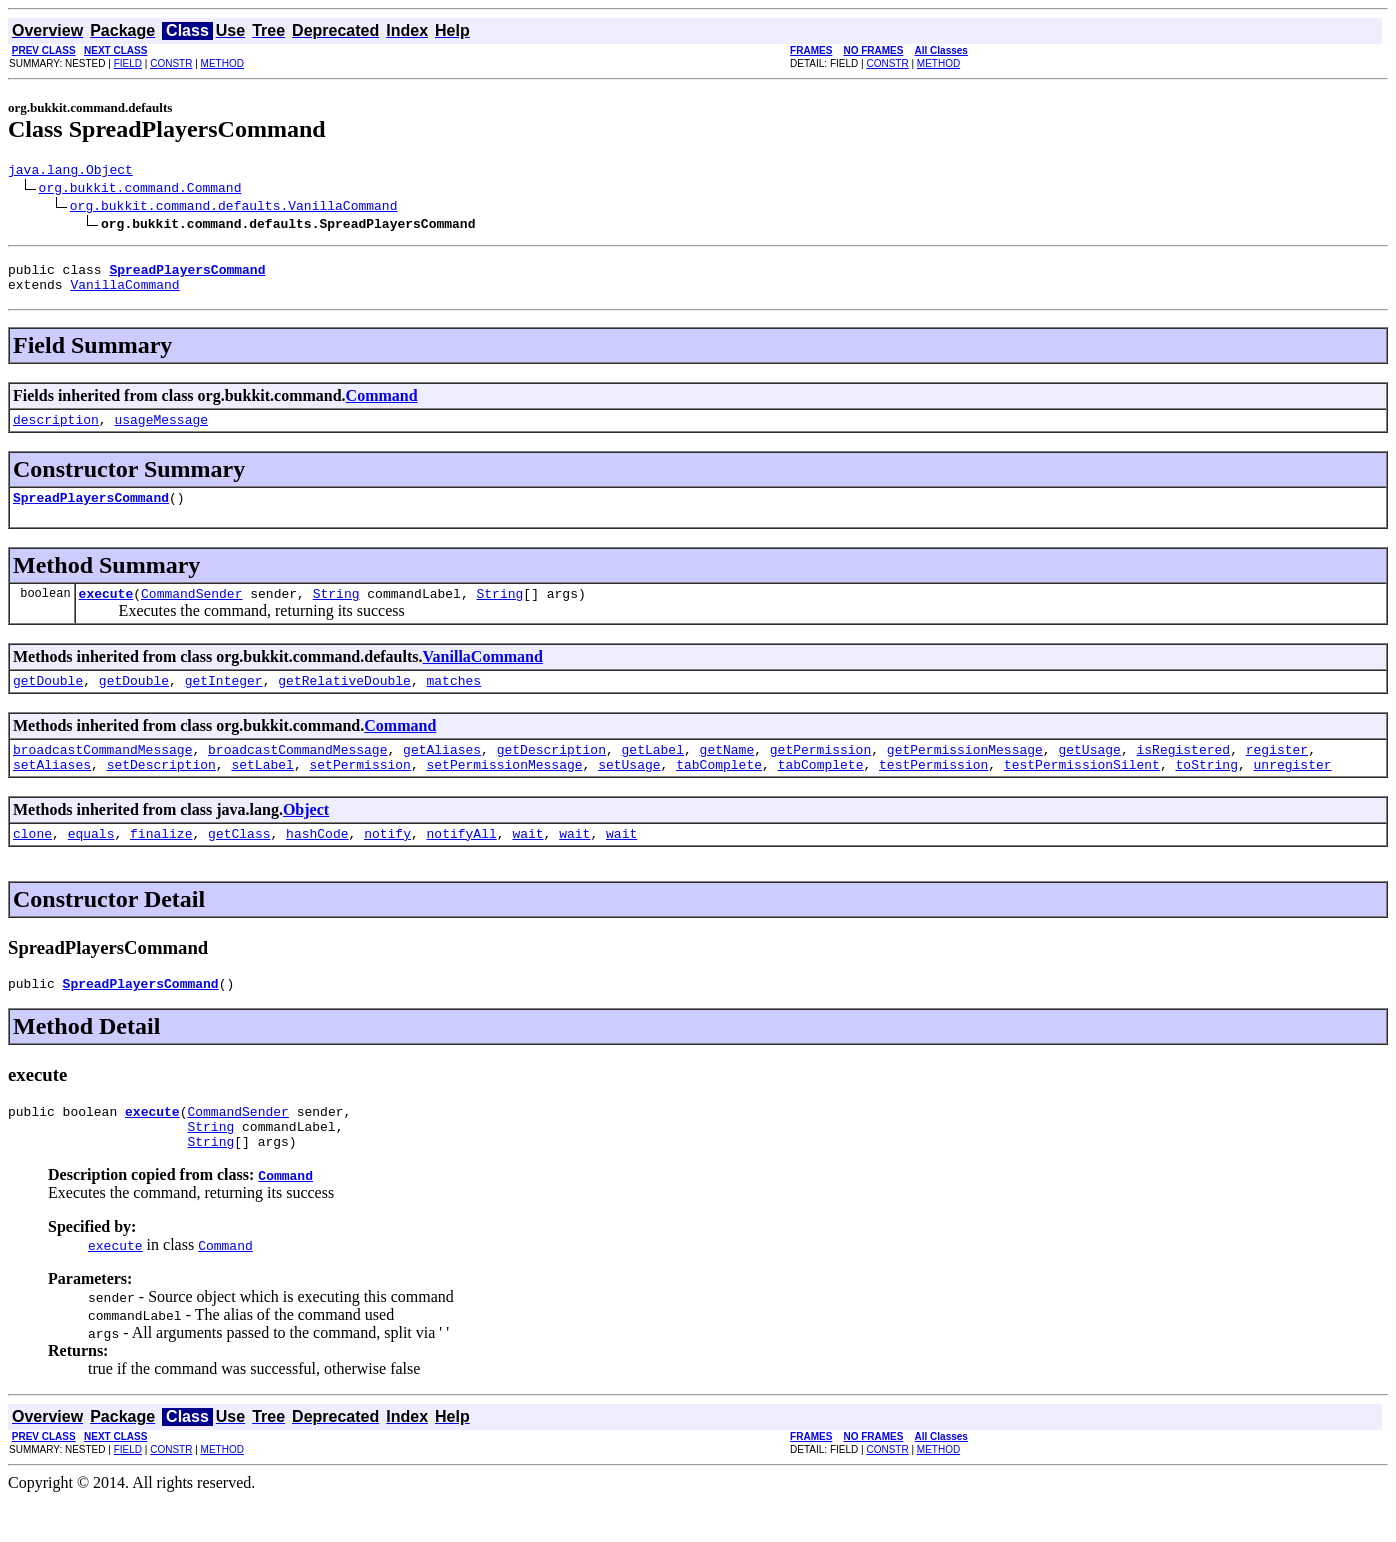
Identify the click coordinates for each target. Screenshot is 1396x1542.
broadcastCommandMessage (102, 773)
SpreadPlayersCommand (91, 512)
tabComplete (719, 791)
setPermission (359, 791)
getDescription (551, 773)
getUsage (1089, 773)
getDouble (48, 701)
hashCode (317, 863)
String (336, 611)
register (1277, 773)
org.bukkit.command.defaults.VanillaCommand (234, 208)
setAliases (52, 791)
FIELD (128, 63)
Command (382, 404)
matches (453, 701)
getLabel (652, 773)
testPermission (933, 791)
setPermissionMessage (504, 791)
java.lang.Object (70, 172)
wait (527, 863)
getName (726, 773)
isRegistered (1183, 773)
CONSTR (171, 63)
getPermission (820, 773)
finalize (161, 863)
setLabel (262, 791)
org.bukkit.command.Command (140, 190)
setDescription (161, 791)
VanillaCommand (124, 293)
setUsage (629, 791)
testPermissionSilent (1082, 791)
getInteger (224, 701)
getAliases (442, 773)
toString (1206, 791)
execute (106, 611)
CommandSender (191, 611)
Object (306, 836)
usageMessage (161, 431)
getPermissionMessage (965, 773)
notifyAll (462, 863)
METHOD (222, 63)
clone (32, 863)
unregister (1292, 791)
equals (91, 863)
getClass (239, 863)
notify (387, 863)
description (56, 431)
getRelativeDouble (344, 701)
